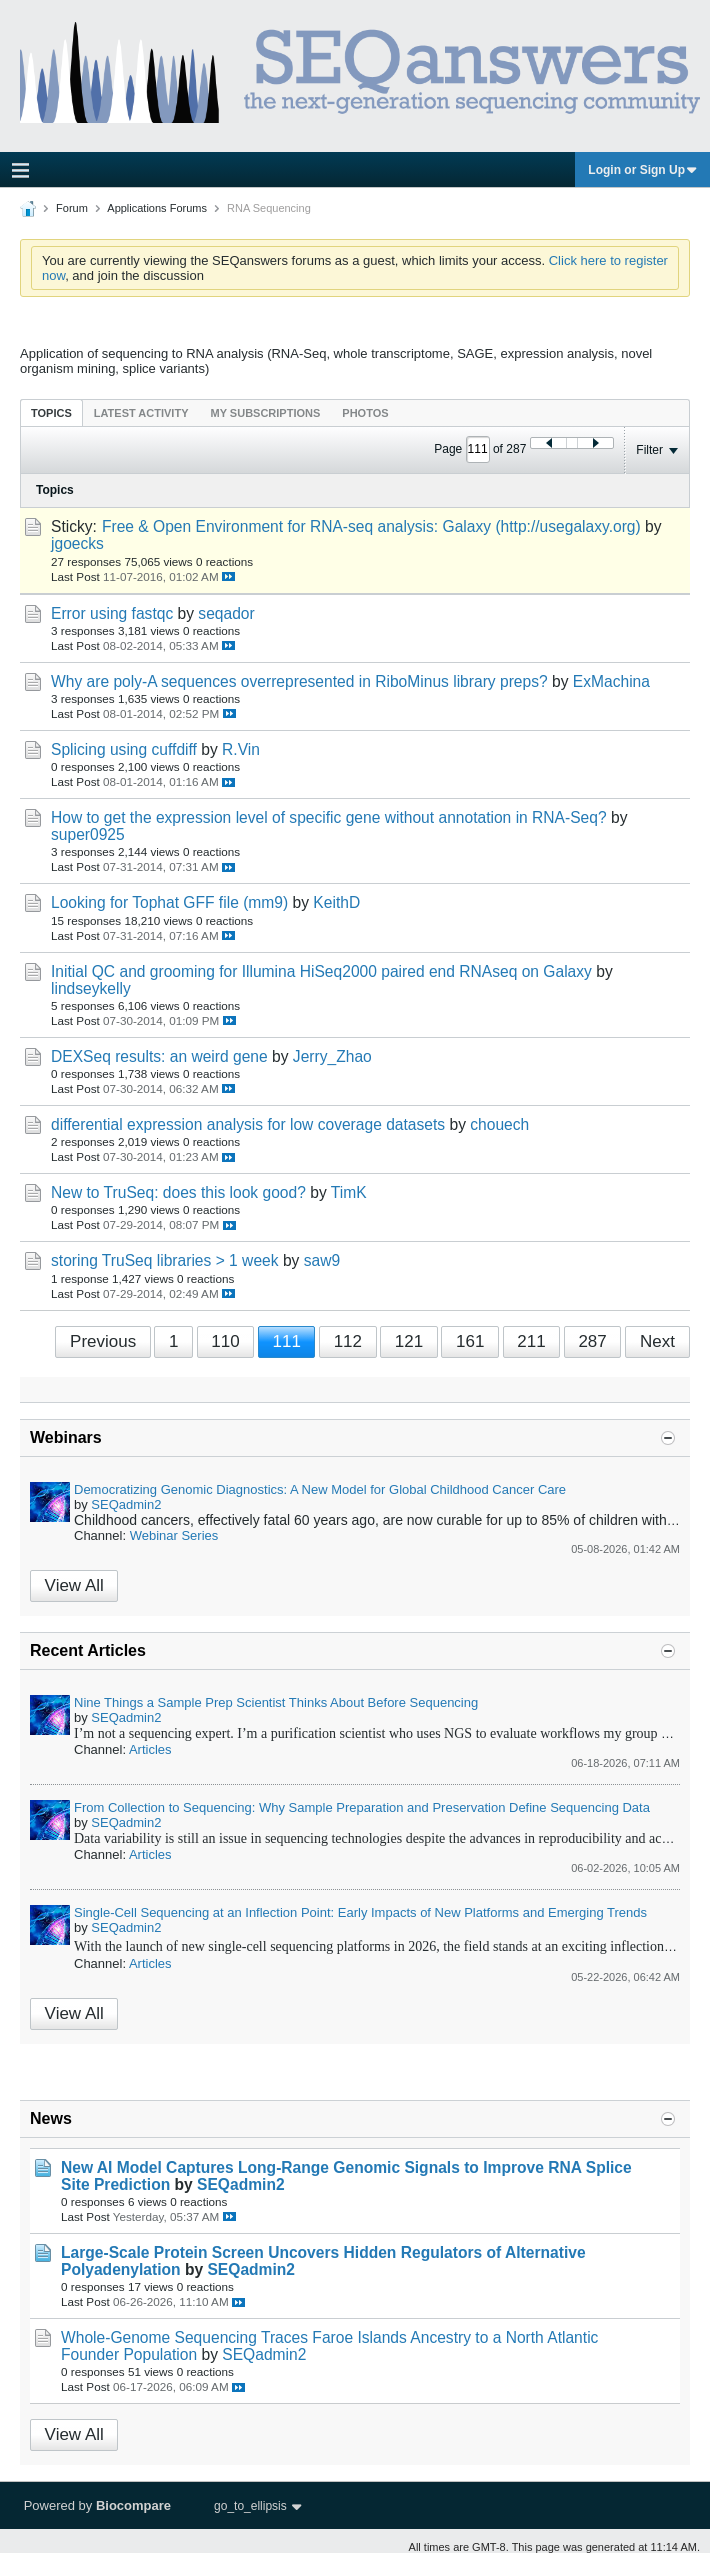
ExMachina (611, 681)
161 (470, 1341)
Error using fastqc (112, 613)
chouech (499, 1124)
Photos (365, 413)
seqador (226, 613)
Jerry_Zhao (332, 1056)
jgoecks (77, 543)
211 (531, 1341)
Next (657, 1341)
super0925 (88, 834)
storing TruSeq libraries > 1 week (165, 1260)
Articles (150, 1749)
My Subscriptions (266, 413)
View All (74, 1585)
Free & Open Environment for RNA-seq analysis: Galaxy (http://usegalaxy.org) (371, 526)
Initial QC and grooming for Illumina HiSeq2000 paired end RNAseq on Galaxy (321, 971)
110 (225, 1341)
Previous (103, 1341)
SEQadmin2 (126, 1504)
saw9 (322, 1260)
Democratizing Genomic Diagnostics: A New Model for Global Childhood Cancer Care (320, 1489)
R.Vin (241, 749)
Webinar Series (174, 1535)
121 (409, 1341)
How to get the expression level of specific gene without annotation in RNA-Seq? (329, 817)
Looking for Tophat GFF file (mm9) (169, 902)
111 (286, 1341)
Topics (51, 413)
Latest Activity (141, 413)
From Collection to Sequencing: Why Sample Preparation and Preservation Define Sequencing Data (362, 1807)
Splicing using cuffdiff (124, 749)
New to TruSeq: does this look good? (178, 1192)
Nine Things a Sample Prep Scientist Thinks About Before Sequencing (276, 1702)
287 (592, 1341)
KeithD (336, 902)
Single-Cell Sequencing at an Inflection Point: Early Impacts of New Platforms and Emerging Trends (360, 1912)
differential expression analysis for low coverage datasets (248, 1124)
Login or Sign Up (642, 170)
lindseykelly (91, 988)
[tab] (51, 412)
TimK (349, 1192)
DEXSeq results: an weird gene (159, 1056)
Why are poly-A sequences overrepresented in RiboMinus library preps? (299, 681)
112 (348, 1341)
